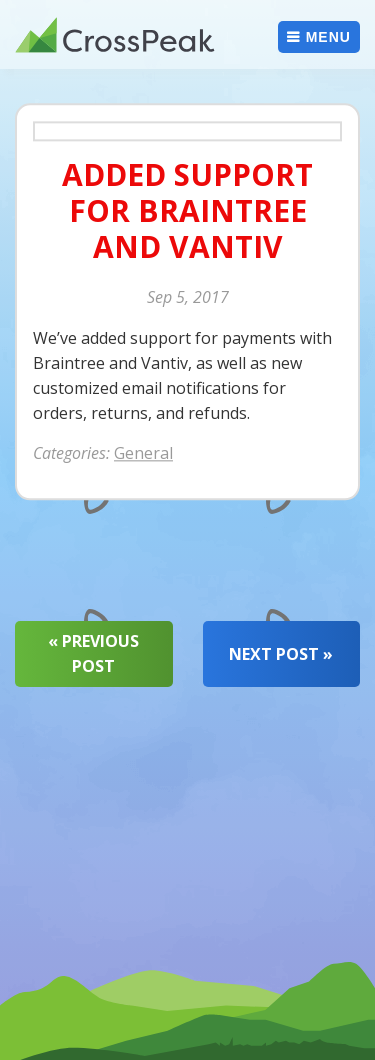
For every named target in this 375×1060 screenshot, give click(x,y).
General (143, 454)
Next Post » (281, 654)
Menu (328, 37)
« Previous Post (93, 653)
